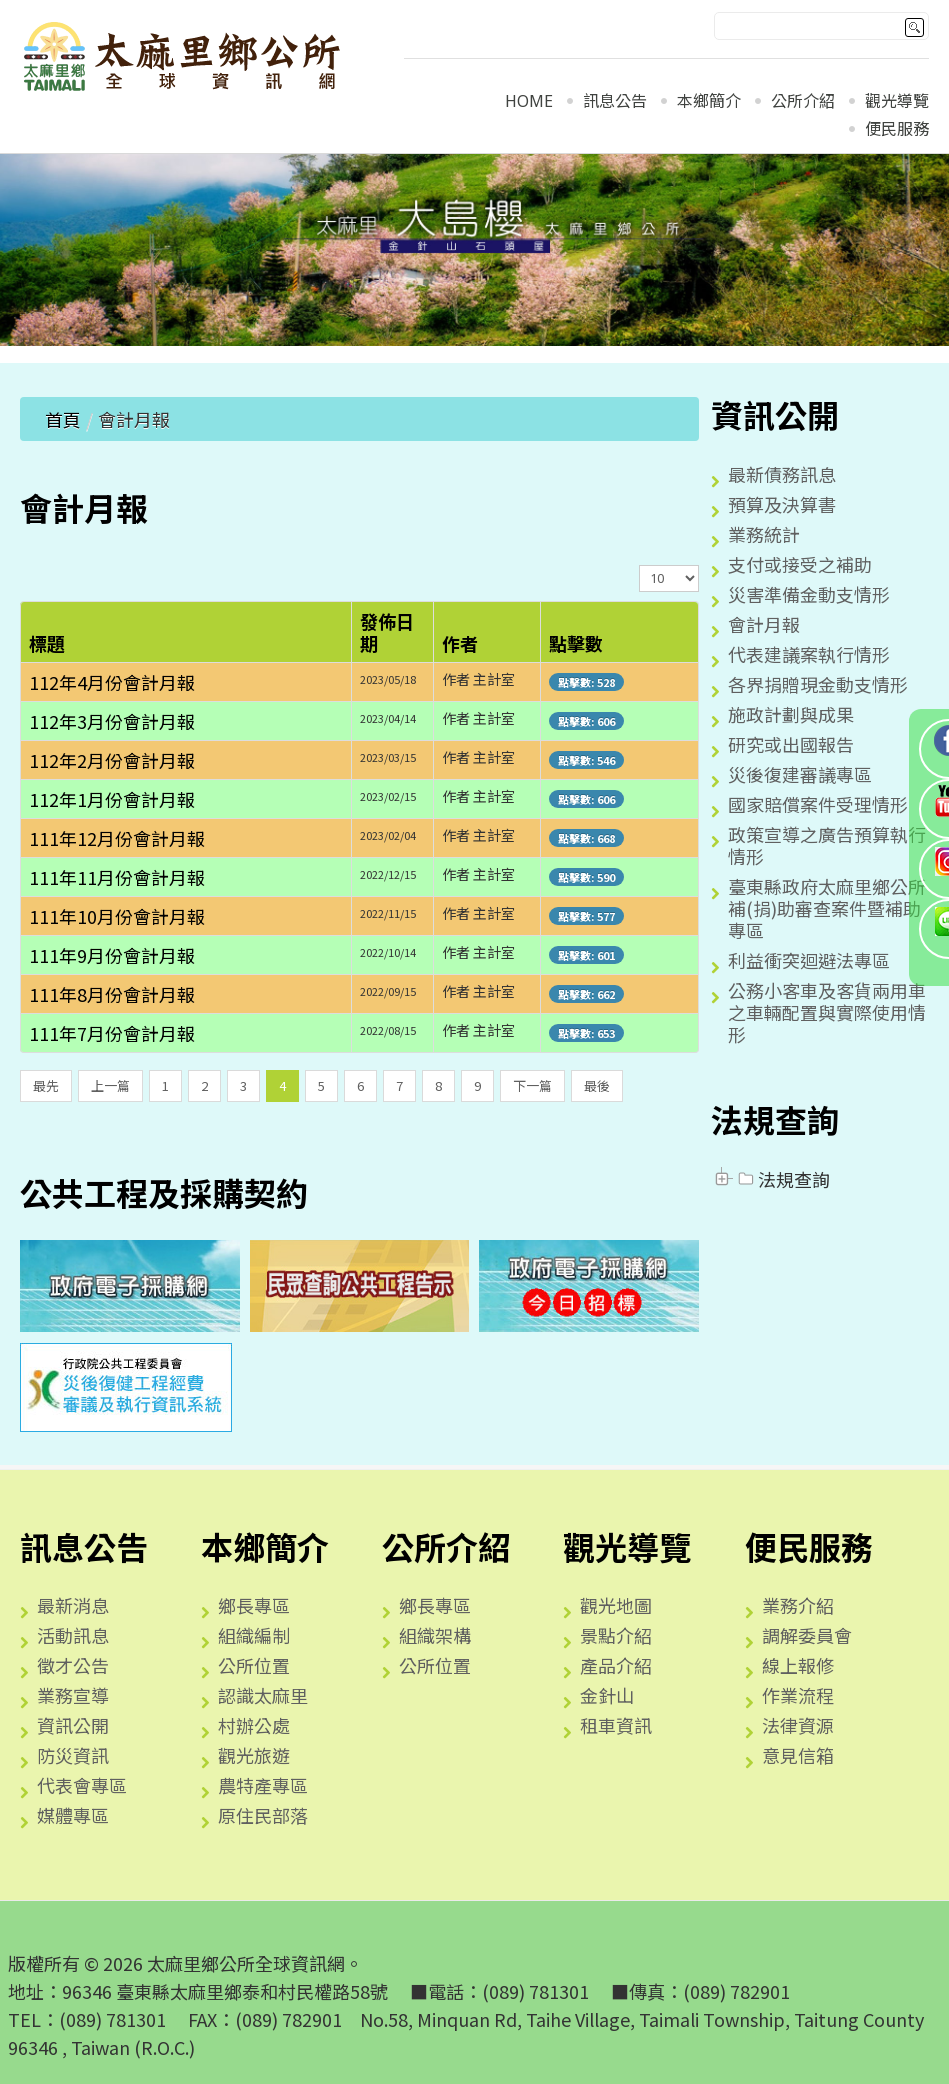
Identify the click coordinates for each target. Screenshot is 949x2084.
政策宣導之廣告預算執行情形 (827, 845)
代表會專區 (82, 1785)
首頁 (63, 419)
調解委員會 (807, 1635)
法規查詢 (782, 1179)
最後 (597, 1085)
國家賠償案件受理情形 (818, 804)
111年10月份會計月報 (117, 916)
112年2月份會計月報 (112, 760)
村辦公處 (254, 1725)
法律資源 (798, 1725)
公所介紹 (803, 101)
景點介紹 (616, 1635)
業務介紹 (798, 1605)
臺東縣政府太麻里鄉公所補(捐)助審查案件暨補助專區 (827, 908)
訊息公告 (615, 101)
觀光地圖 (616, 1605)
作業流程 (798, 1695)
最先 (46, 1085)
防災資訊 (73, 1755)
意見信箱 (798, 1755)
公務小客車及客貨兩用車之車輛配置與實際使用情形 (827, 1012)
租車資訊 (616, 1725)
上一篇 (110, 1085)
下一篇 (532, 1085)
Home (529, 101)
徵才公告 (73, 1665)
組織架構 (435, 1635)
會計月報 (764, 624)
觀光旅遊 (254, 1755)
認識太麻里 (263, 1695)
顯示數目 (639, 564)
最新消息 (73, 1605)
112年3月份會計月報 (112, 721)
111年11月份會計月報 (117, 877)
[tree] (820, 1179)
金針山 (607, 1695)
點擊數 (576, 643)
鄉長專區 (254, 1605)
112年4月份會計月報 (112, 682)
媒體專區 (73, 1815)
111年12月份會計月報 (117, 838)
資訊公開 (73, 1725)
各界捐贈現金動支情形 (818, 684)
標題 (47, 643)
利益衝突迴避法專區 (809, 960)
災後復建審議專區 (800, 774)
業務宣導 (73, 1695)
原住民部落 (263, 1815)
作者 (460, 643)
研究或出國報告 (791, 744)
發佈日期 (387, 632)
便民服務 (897, 129)
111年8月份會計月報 (112, 994)
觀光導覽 (897, 101)
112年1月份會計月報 (112, 799)
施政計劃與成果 (791, 714)
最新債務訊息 (782, 474)
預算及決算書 (782, 504)
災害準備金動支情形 (809, 594)
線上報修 (798, 1665)
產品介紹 (616, 1665)
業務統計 (764, 534)
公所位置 (254, 1665)
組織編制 (254, 1635)
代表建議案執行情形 (809, 654)
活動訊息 (73, 1635)
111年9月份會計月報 (112, 955)
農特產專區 (263, 1785)
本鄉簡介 (709, 101)
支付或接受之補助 (800, 564)
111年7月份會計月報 (112, 1033)
